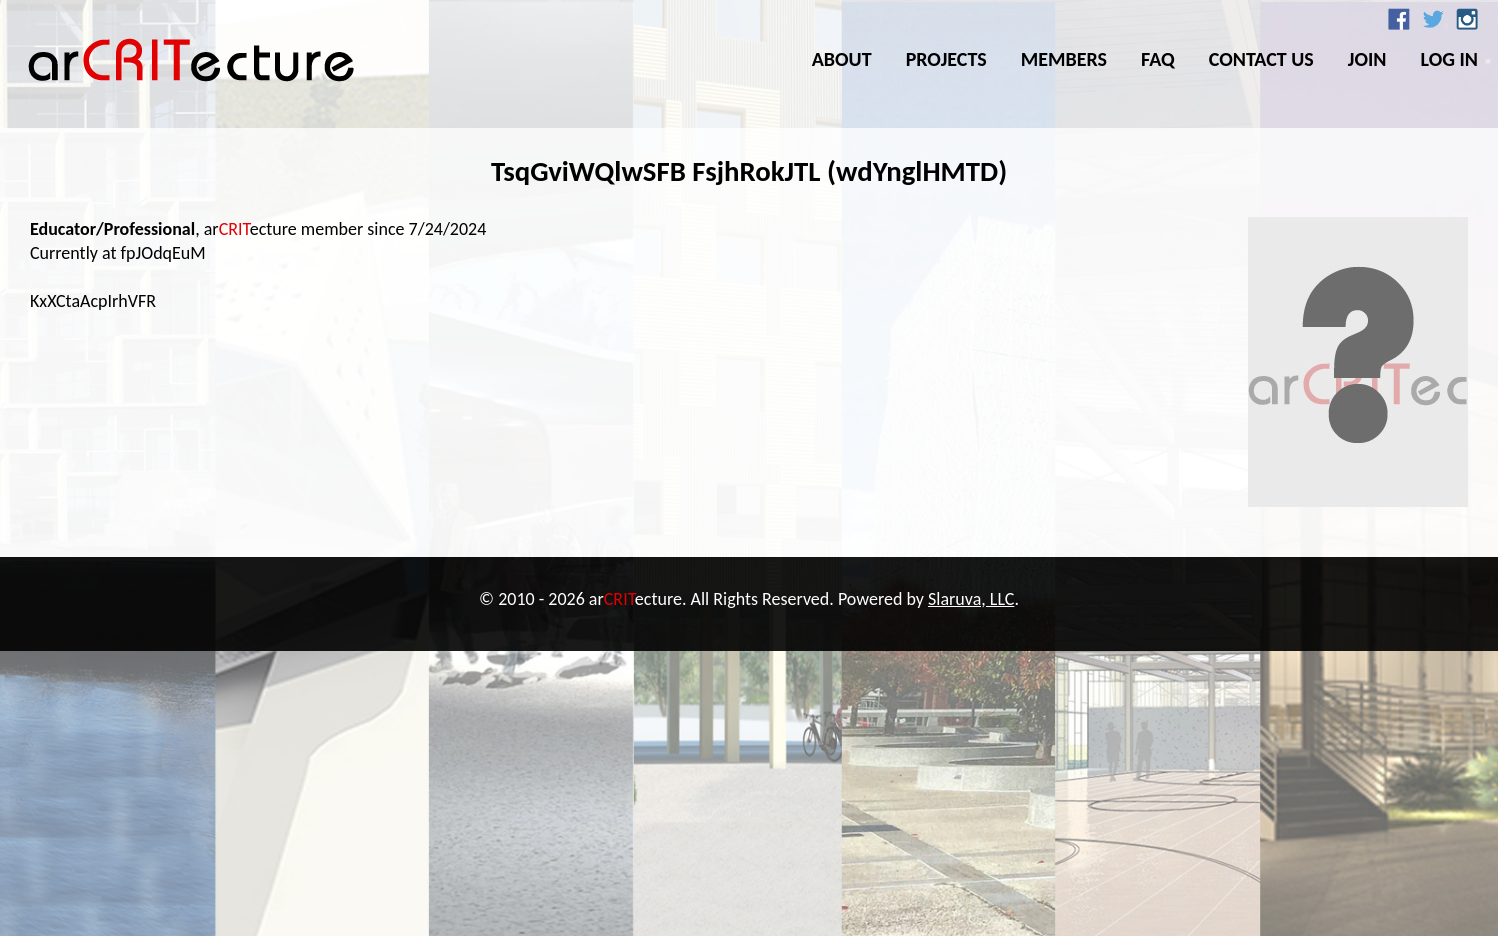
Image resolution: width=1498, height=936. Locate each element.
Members (1064, 59)
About (842, 59)
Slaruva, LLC (971, 599)
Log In (1449, 59)
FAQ (1158, 59)
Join (1367, 59)
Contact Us (1261, 59)
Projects (946, 59)
